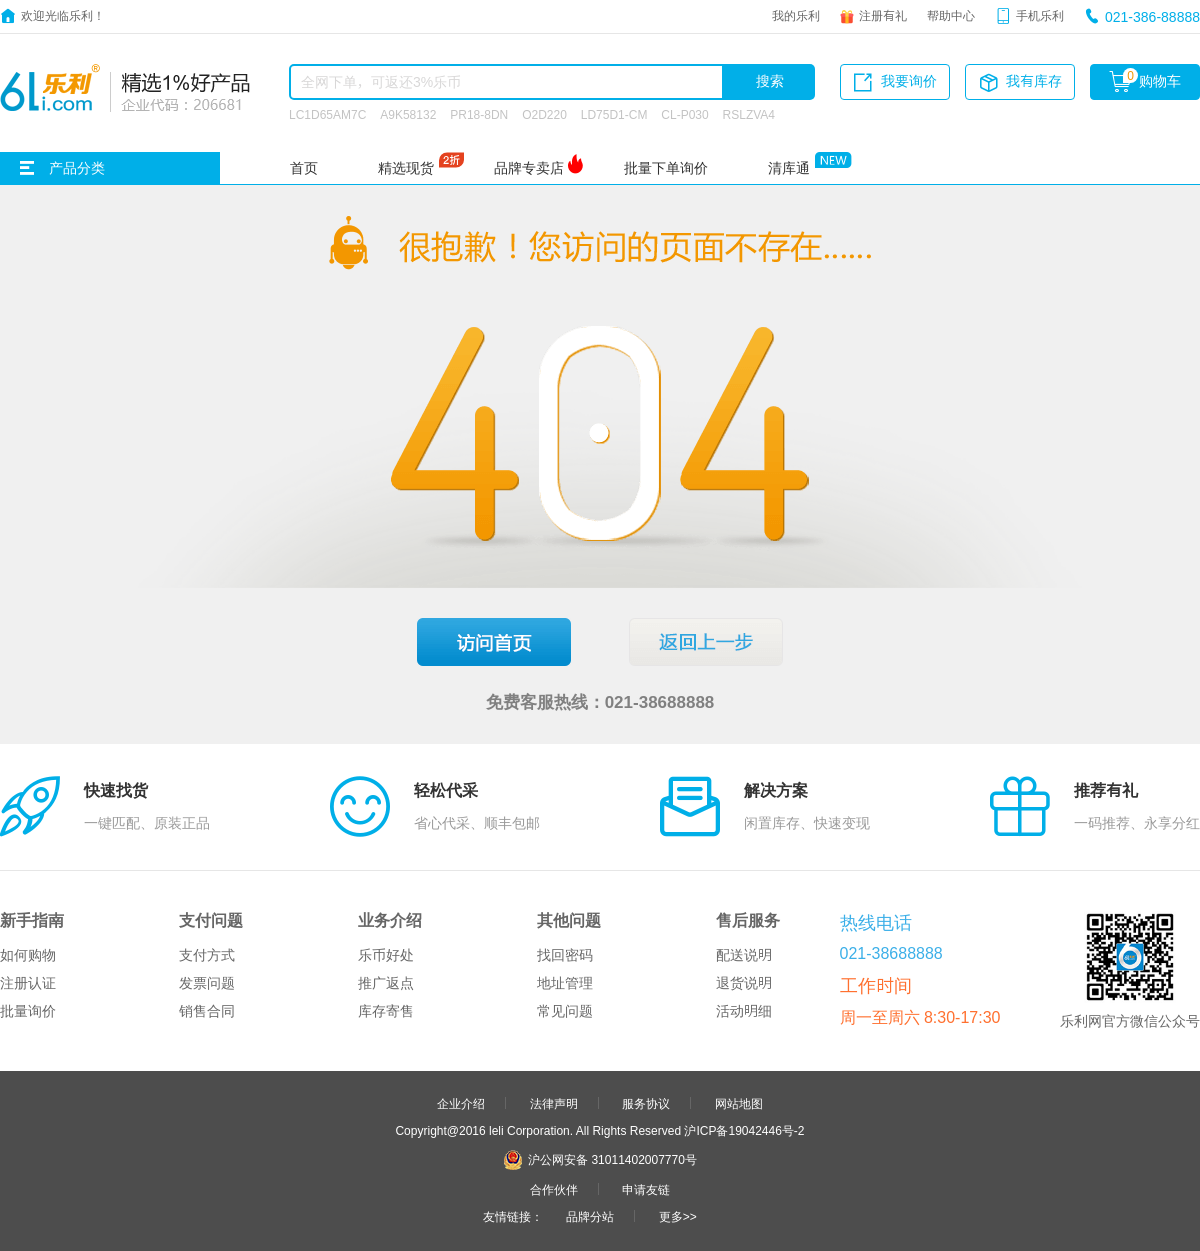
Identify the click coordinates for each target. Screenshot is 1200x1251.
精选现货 (406, 168)
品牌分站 (590, 1216)
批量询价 (28, 1011)
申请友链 (646, 1189)
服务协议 (646, 1103)
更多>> (678, 1216)
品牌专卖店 (529, 168)
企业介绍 (461, 1103)
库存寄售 (386, 1011)
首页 (304, 168)
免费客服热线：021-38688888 (600, 701)
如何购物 (28, 955)
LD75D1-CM (614, 114)
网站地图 (739, 1103)
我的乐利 (796, 15)
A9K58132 (408, 114)
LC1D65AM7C (327, 114)
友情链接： (513, 1216)
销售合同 (207, 1011)
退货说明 (744, 983)
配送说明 (744, 955)
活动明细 (744, 1011)
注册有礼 (883, 15)
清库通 (789, 168)
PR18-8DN (479, 114)
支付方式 (207, 955)
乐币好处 (386, 955)
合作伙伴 (554, 1189)
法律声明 (554, 1103)
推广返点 (386, 983)
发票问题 (207, 983)
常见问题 (565, 1011)
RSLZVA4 (749, 114)
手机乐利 (1040, 15)
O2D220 (544, 114)
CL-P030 (684, 114)
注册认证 (28, 983)
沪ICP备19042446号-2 (744, 1130)
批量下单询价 (666, 168)
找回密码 (565, 955)
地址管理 (565, 983)
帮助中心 (951, 15)
